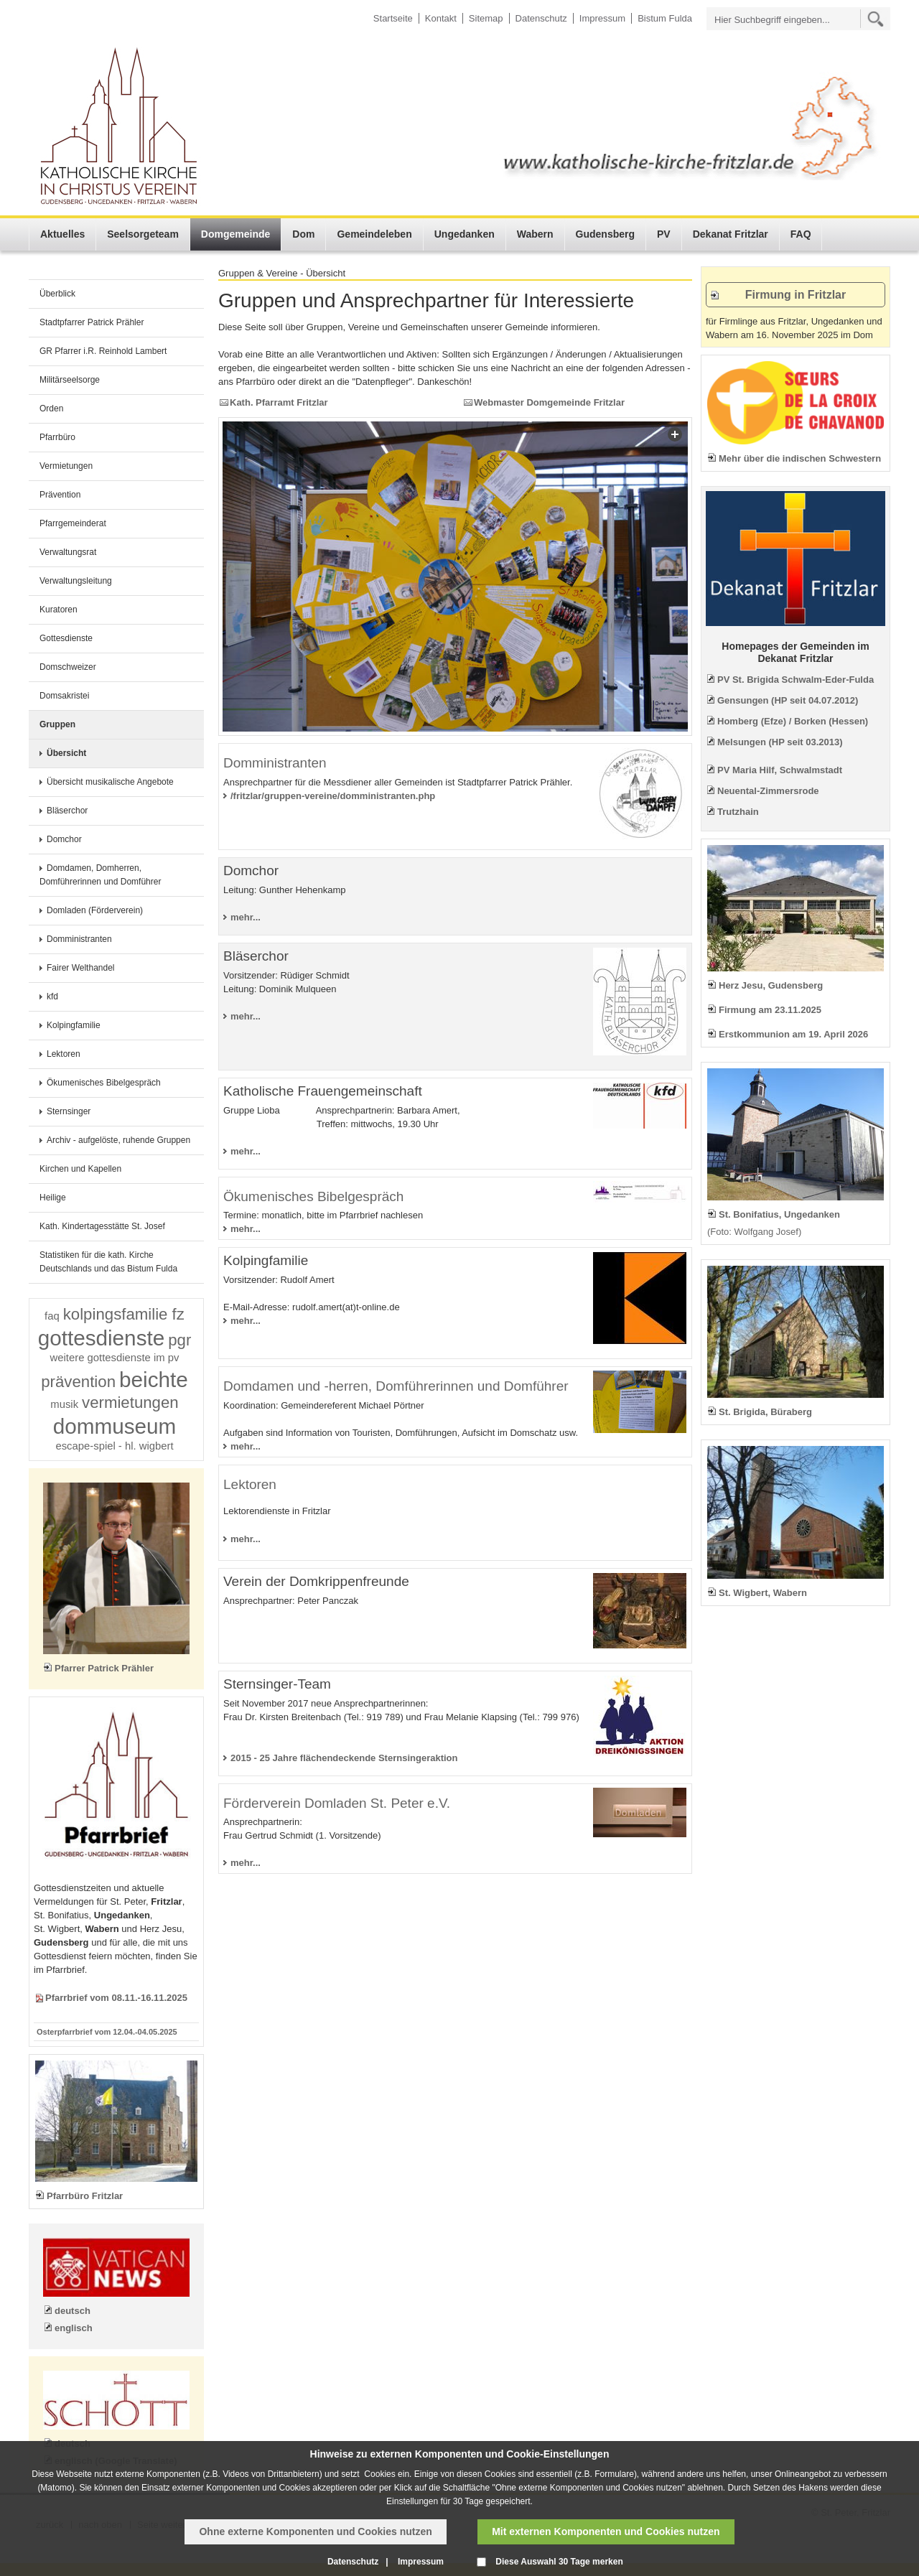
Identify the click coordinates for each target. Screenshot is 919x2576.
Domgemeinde (235, 234)
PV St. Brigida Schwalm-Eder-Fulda (795, 679)
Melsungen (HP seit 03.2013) (780, 742)
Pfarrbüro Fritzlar (85, 2195)
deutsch (72, 2310)
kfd (52, 996)
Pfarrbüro (57, 437)
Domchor (64, 839)
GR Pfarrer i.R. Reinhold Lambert (103, 351)
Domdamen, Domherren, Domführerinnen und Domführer (100, 875)
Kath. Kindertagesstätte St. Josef (102, 1226)
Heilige (52, 1198)
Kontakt (441, 18)
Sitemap (486, 18)
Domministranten (79, 939)
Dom (303, 234)
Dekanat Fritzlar (730, 234)
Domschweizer (67, 667)
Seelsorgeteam (143, 234)
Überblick (57, 294)
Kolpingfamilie (74, 1025)
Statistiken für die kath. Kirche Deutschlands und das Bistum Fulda (108, 1262)
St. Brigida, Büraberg (765, 1411)
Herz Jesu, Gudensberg (771, 985)
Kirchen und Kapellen (80, 1169)
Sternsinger (68, 1111)
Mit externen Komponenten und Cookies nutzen (605, 2531)
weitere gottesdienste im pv (114, 1357)
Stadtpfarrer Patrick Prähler (91, 322)
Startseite (393, 18)
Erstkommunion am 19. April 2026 (793, 1034)
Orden (51, 408)
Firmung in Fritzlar (795, 295)
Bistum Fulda (665, 18)
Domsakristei (64, 696)
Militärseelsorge (69, 380)
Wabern (535, 234)
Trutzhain (738, 811)
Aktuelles (62, 234)
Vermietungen (66, 466)
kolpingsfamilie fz (124, 1314)
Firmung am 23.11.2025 (770, 1009)
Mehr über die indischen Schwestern (800, 458)
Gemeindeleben (374, 234)
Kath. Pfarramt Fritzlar (279, 402)
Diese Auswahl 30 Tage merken (558, 2562)
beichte (153, 1379)
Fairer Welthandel (81, 968)
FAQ (800, 234)
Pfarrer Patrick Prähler (104, 1668)
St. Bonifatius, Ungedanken (779, 1214)
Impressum (602, 18)
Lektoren (63, 1054)
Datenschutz (541, 18)
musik (64, 1404)
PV (664, 234)
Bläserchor (67, 811)
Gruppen (57, 724)
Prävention (59, 495)
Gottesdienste (66, 638)
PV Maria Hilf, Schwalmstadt (779, 770)
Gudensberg (605, 234)
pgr (179, 1340)
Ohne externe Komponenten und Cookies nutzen (315, 2531)
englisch (74, 2328)
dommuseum (115, 1426)
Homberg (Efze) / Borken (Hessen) (792, 721)
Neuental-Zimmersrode (768, 790)
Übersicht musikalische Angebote (110, 782)
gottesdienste (101, 1338)
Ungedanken (464, 234)
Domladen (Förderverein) (95, 910)
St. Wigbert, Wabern (763, 1592)
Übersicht (66, 753)
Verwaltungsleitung (75, 581)
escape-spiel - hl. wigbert (114, 1446)
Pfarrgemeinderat (72, 523)
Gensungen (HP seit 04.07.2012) (787, 700)
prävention (78, 1382)
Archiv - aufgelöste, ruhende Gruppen (118, 1140)
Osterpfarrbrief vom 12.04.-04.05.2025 (107, 2031)
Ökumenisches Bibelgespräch (104, 1083)
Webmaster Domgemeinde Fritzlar (549, 402)
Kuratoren (58, 610)
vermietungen (130, 1402)
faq (52, 1316)
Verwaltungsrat (67, 552)
